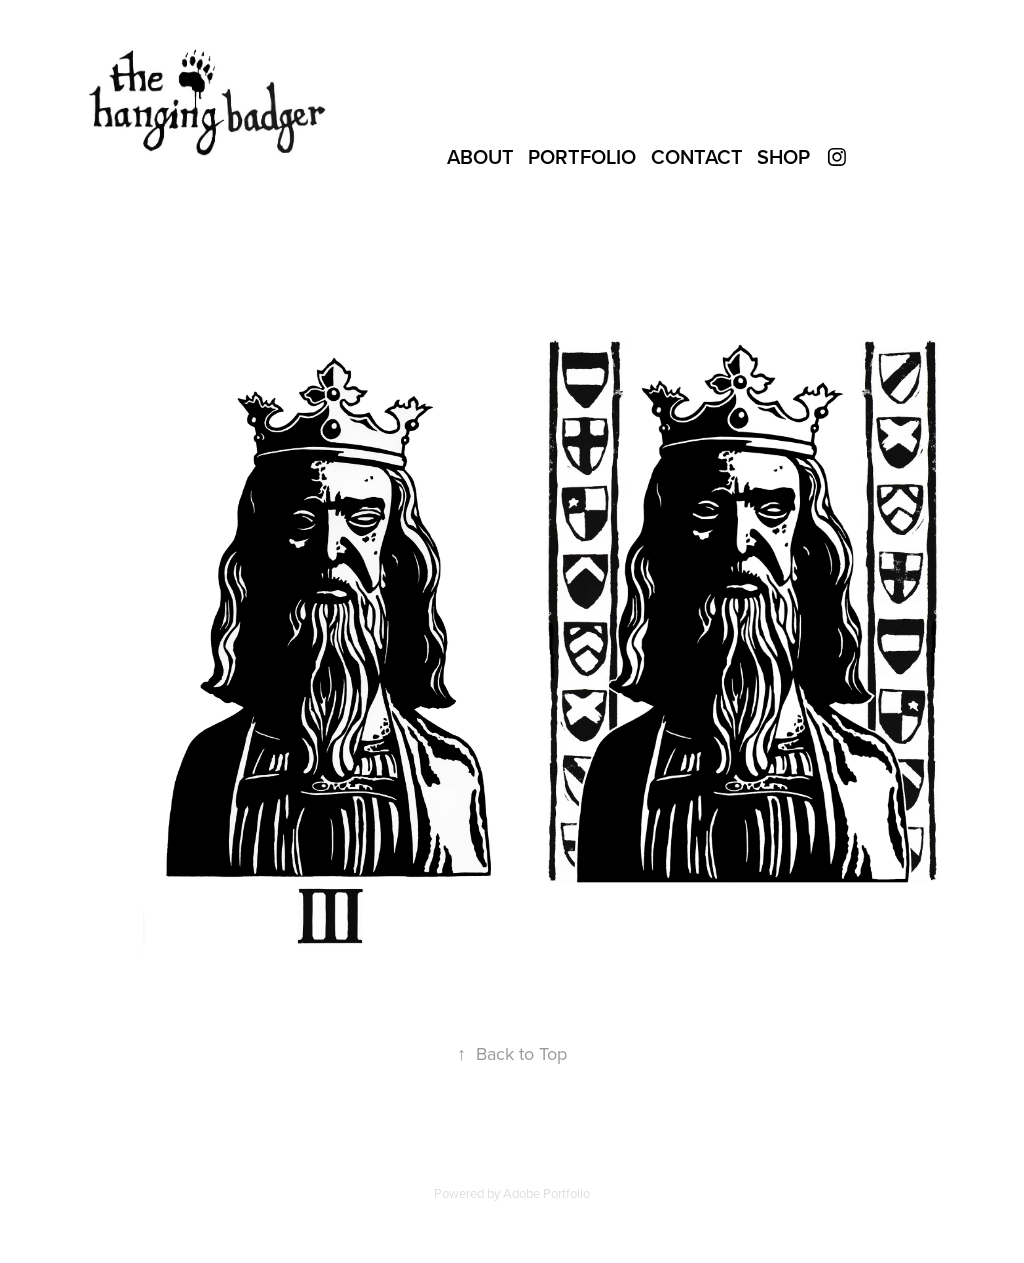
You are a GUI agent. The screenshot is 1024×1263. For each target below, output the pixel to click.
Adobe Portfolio (546, 1193)
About (480, 156)
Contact (697, 156)
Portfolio (582, 156)
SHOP (783, 156)
